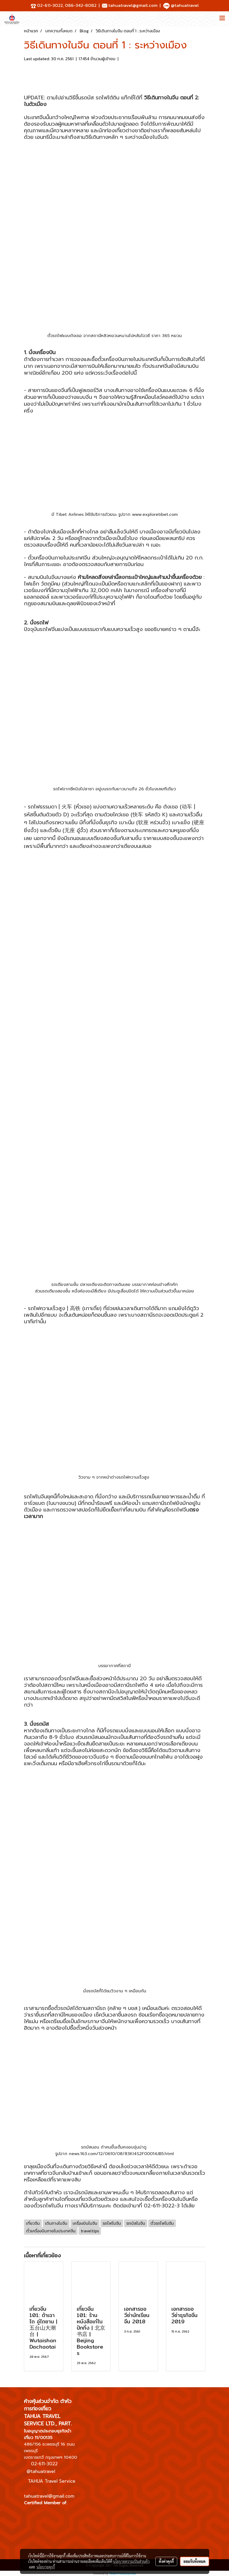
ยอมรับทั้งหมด (195, 2561)
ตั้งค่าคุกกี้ (166, 2561)
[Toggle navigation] (222, 18)
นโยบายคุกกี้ (46, 2566)
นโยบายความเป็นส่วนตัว (131, 2561)
